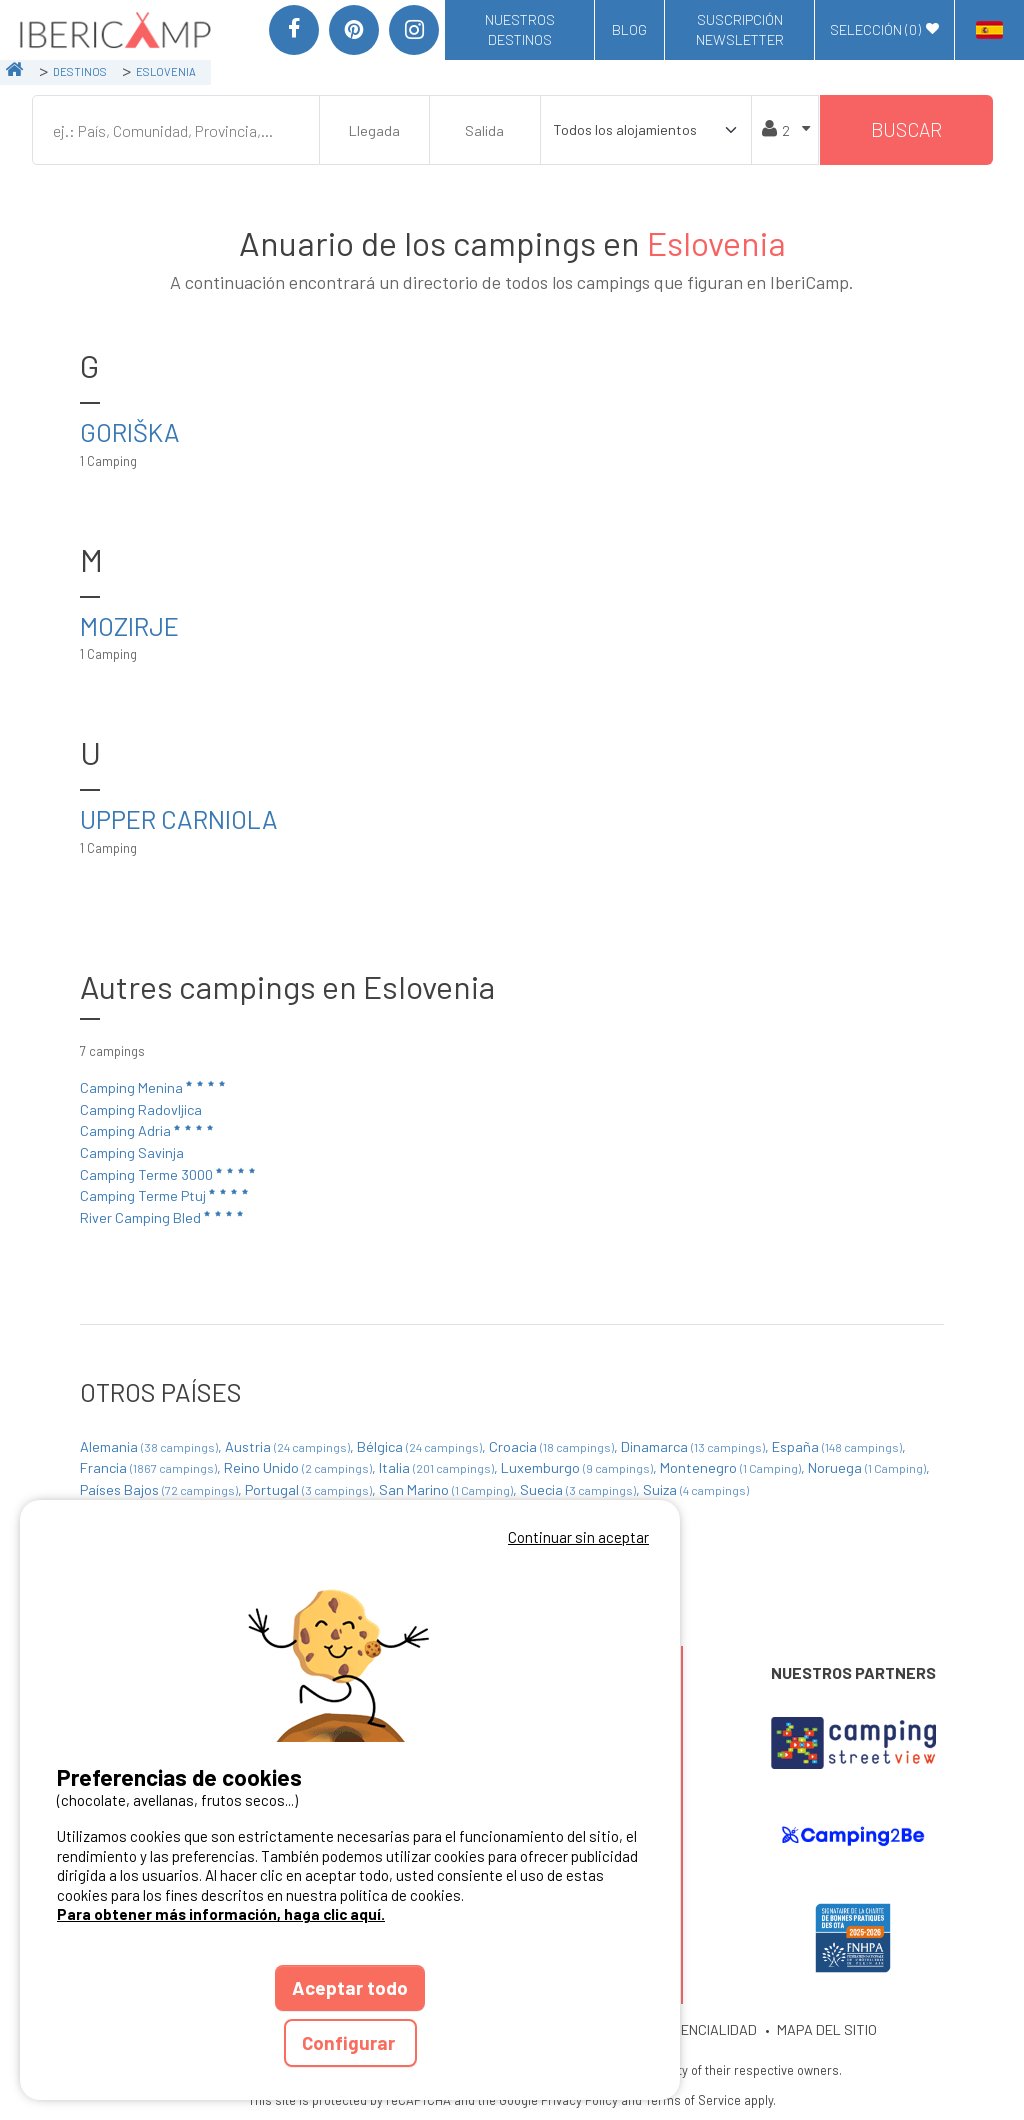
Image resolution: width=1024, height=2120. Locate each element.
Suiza (696, 1489)
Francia (150, 1467)
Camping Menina (154, 1087)
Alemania (150, 1446)
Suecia (579, 1489)
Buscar (906, 129)
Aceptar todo (350, 1987)
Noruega (868, 1467)
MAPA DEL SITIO (827, 2029)
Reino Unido (299, 1467)
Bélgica (421, 1446)
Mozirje (129, 625)
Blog (629, 29)
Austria (289, 1446)
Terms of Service (693, 2100)
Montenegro (732, 1467)
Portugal (310, 1489)
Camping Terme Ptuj (165, 1195)
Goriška (130, 431)
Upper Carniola (179, 818)
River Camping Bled (163, 1217)
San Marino (447, 1489)
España (838, 1446)
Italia (438, 1467)
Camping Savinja (132, 1152)
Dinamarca (694, 1446)
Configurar (350, 2042)
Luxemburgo (578, 1467)
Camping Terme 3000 (169, 1174)
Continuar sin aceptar (578, 1537)
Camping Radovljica (141, 1109)
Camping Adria (148, 1131)
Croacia (553, 1446)
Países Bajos (160, 1489)
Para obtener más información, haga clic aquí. (221, 1914)
